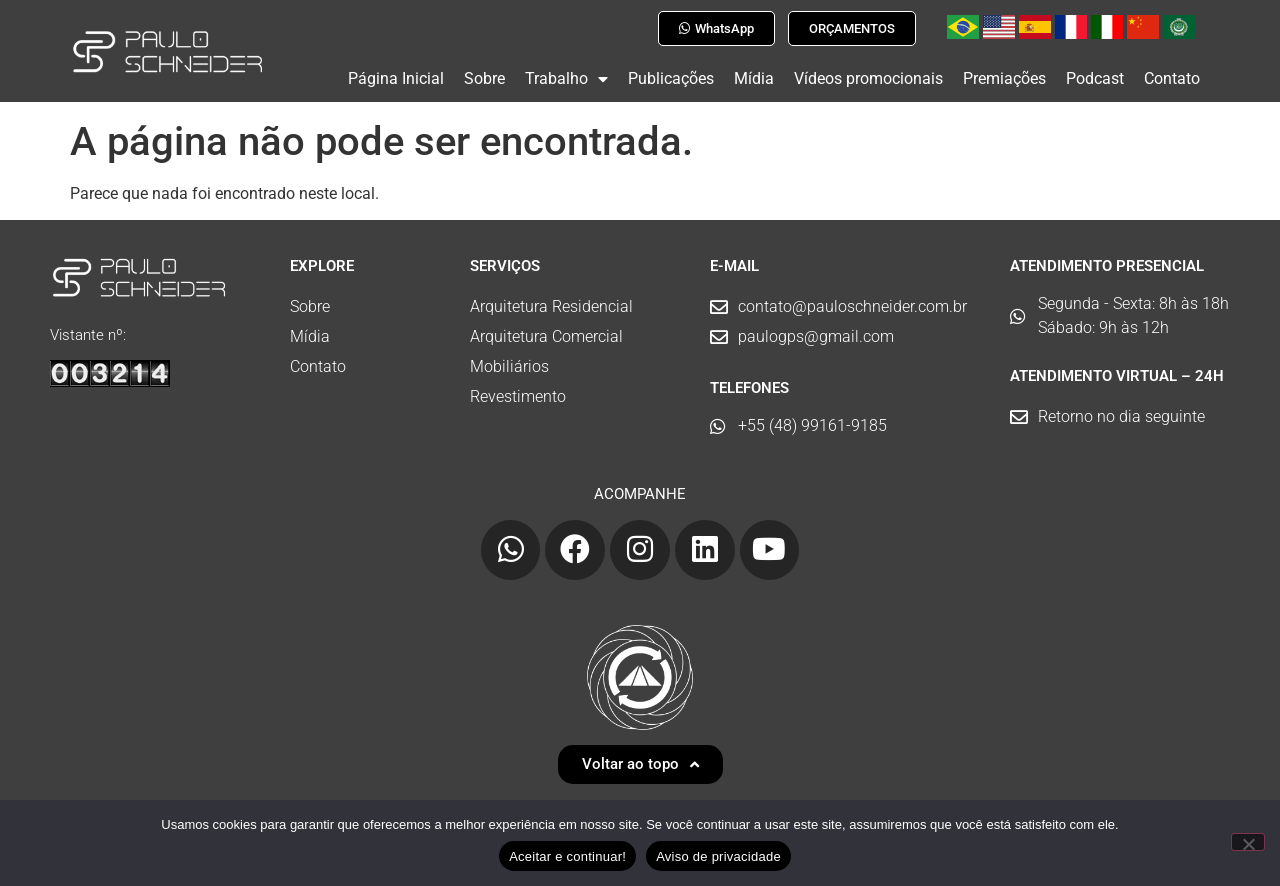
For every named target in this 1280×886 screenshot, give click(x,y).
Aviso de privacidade (718, 856)
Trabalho (566, 79)
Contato (1172, 78)
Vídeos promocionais (868, 78)
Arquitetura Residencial (551, 298)
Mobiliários (509, 358)
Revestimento (518, 388)
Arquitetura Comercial (546, 328)
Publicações (671, 78)
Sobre (484, 78)
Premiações (1004, 78)
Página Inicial (396, 78)
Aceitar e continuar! (567, 856)
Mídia (754, 78)
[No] (1248, 842)
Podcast (1095, 78)
